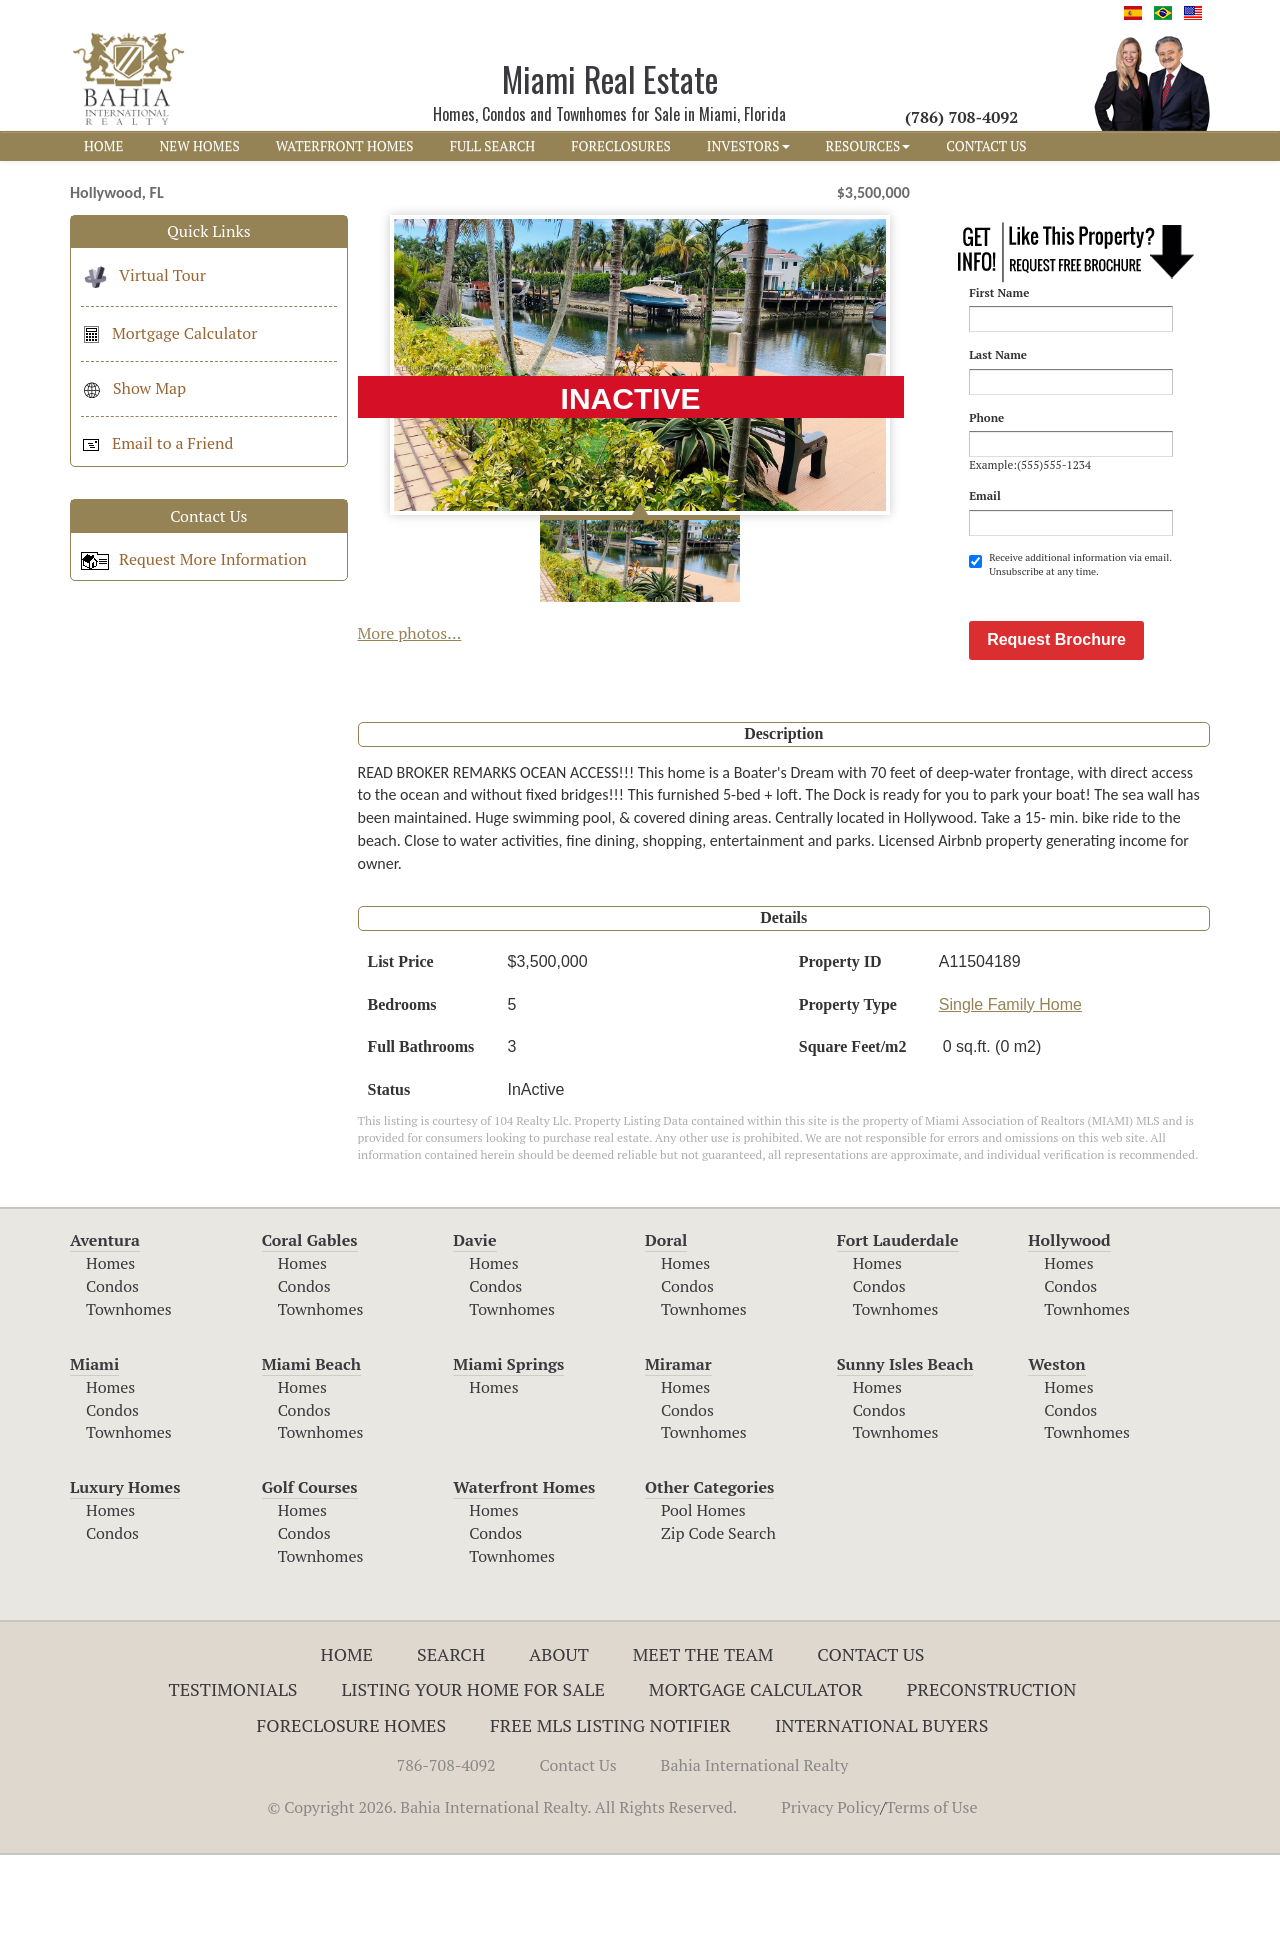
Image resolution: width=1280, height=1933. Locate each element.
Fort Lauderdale (898, 1318)
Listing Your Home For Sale (473, 1767)
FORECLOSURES (621, 146)
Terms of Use (932, 1885)
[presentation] (1121, 629)
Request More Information (194, 559)
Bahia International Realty (755, 1843)
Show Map (133, 388)
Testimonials (233, 1767)
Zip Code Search (718, 1611)
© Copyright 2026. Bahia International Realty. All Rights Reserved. (502, 1885)
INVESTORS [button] (748, 146)
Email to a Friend (157, 443)
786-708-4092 (446, 1843)
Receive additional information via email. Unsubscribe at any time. (1070, 564)
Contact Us (870, 1732)
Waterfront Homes (524, 1565)
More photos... (410, 633)
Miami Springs (508, 1442)
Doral (666, 1318)
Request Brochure (1056, 717)
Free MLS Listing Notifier (610, 1803)
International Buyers (881, 1803)
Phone (986, 417)
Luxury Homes (125, 1565)
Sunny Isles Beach (905, 1442)
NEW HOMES (199, 146)
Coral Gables (310, 1318)
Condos (112, 1364)
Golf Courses (310, 1565)
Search (451, 1732)
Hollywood (1069, 1318)
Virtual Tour (143, 275)
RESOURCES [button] (868, 146)
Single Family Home (1010, 1082)
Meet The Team (703, 1732)
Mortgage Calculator (169, 333)
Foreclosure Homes (352, 1803)
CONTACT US (986, 146)
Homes (110, 1341)
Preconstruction (992, 1767)
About (559, 1732)
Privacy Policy (830, 1885)
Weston (1056, 1442)
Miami (94, 1442)
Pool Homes (703, 1588)
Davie (474, 1318)
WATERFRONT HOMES (345, 146)
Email (985, 495)
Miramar (678, 1442)
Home (347, 1732)
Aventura (105, 1318)
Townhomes (129, 1387)
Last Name (998, 354)
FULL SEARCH (493, 146)
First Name (999, 292)
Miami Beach (311, 1442)
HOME (103, 146)
